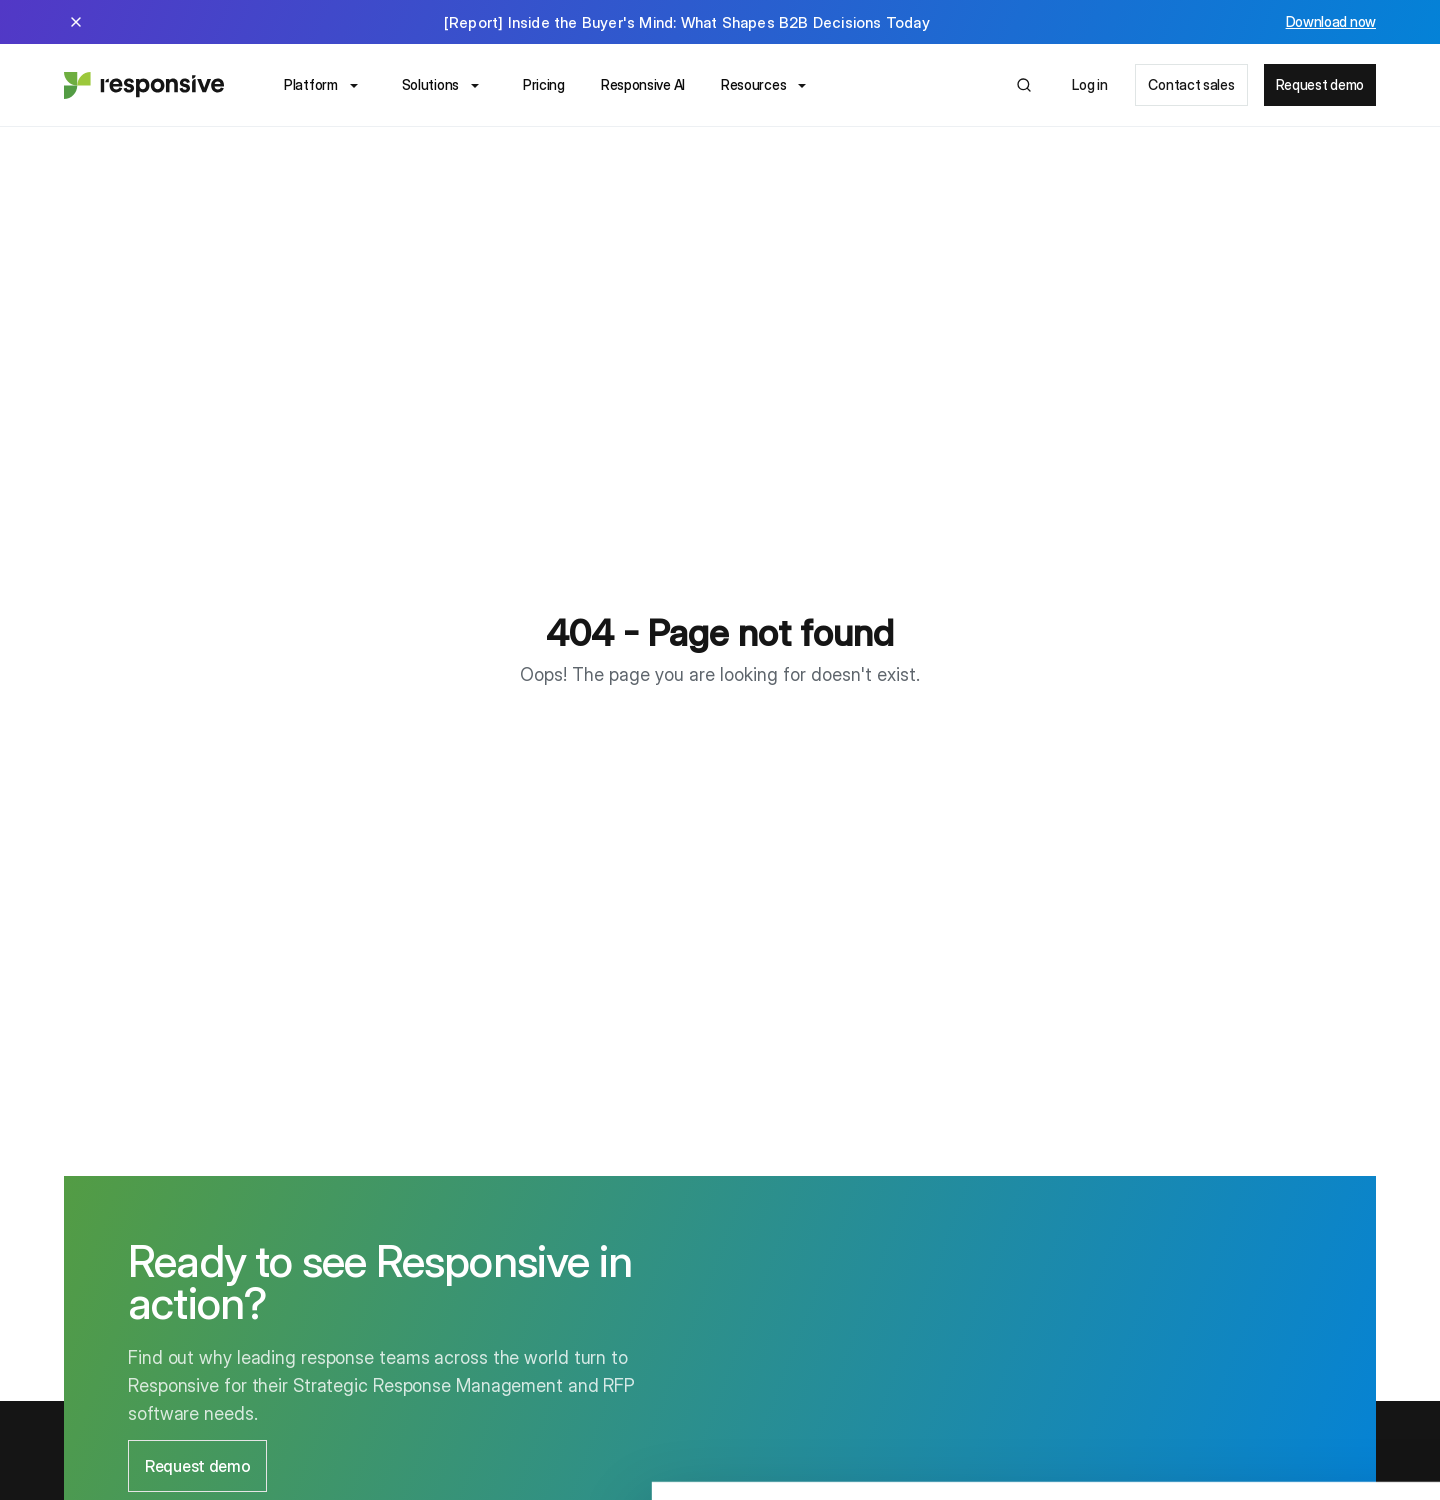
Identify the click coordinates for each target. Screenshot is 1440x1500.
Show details (308, 1460)
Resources (767, 86)
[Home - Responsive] (144, 85)
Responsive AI (643, 84)
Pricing (544, 84)
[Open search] (1024, 85)
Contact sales (1191, 84)
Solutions (444, 86)
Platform (325, 86)
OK (1273, 1361)
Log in (1089, 84)
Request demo (1320, 84)
